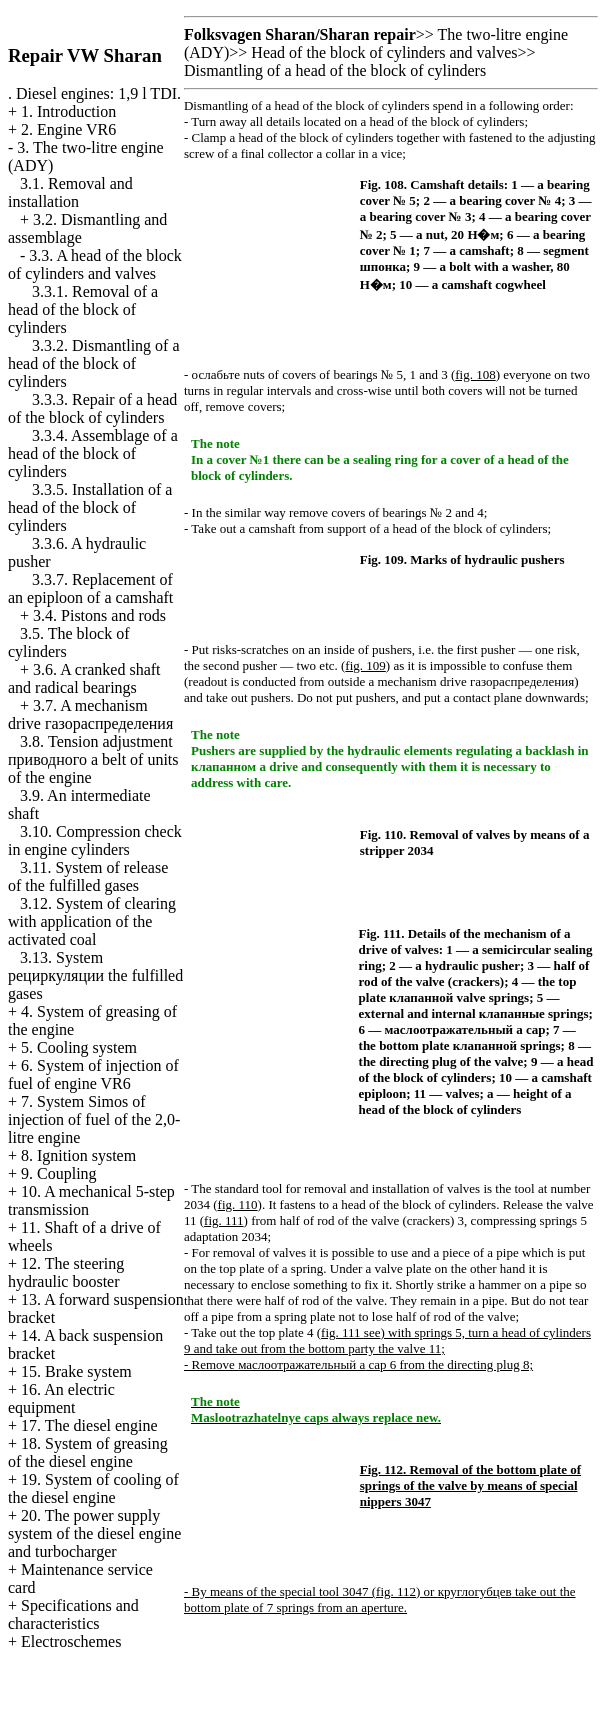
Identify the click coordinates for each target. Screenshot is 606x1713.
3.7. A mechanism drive (90, 714)
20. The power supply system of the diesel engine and (94, 1533)
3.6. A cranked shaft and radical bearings (84, 678)
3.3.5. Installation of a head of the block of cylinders (90, 507)
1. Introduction (68, 111)
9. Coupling (59, 1173)
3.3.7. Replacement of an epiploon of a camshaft (90, 588)
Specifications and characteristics (73, 1614)
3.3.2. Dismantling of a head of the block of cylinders (94, 363)
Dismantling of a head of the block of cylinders (335, 70)
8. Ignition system (78, 1155)
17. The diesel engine (89, 1425)
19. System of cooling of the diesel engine (93, 1488)
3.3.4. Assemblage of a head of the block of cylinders (93, 453)
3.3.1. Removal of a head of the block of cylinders (83, 309)
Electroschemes (71, 1641)
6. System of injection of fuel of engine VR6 (93, 1074)
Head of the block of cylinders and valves (384, 52)
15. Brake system (76, 1371)
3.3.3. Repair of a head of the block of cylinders (92, 408)
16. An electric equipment (61, 1398)
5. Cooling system (79, 1047)
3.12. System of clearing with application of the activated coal (92, 921)
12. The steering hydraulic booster (66, 1272)
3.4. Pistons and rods (99, 615)
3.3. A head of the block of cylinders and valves (95, 264)
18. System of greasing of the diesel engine (88, 1452)
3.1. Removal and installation (70, 192)
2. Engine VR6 (68, 129)
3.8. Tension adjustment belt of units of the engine (93, 759)
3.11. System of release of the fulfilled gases (88, 876)
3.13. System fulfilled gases (95, 975)
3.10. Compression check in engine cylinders (95, 840)
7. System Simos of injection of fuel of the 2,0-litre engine (94, 1119)
